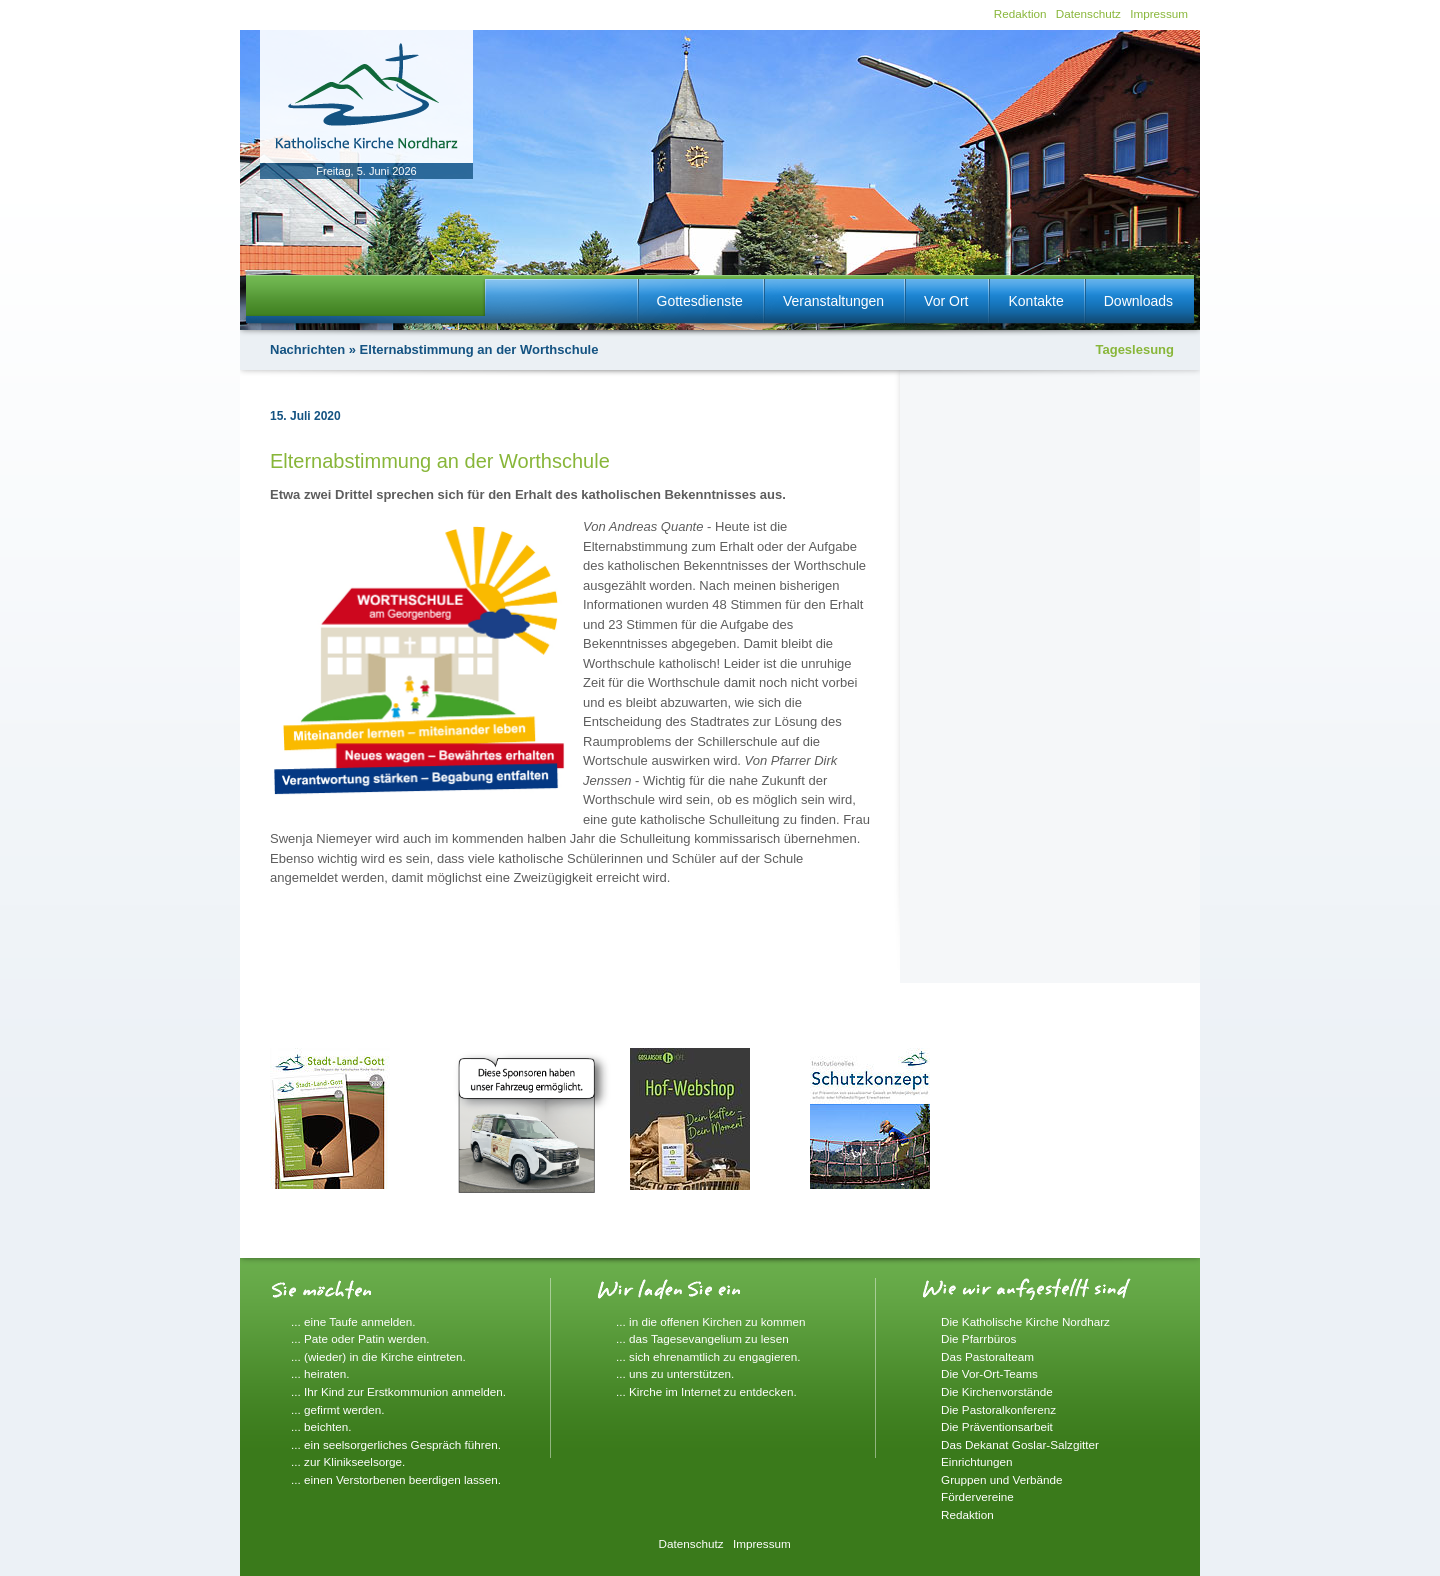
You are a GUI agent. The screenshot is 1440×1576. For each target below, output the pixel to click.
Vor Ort (946, 301)
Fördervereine (977, 1496)
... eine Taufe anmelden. (353, 1321)
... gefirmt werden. (338, 1409)
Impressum (1159, 13)
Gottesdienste (700, 301)
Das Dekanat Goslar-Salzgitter (1020, 1444)
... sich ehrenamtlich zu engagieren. (708, 1356)
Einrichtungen (976, 1461)
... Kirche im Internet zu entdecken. (706, 1391)
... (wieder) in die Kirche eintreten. (378, 1356)
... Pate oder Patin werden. (360, 1338)
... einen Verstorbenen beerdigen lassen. (396, 1479)
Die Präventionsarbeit (997, 1426)
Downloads (1138, 301)
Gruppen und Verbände (1002, 1479)
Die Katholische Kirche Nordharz (1025, 1321)
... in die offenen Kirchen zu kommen (711, 1321)
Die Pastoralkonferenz (998, 1409)
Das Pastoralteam (987, 1356)
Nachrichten (307, 349)
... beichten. (321, 1426)
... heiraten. (320, 1373)
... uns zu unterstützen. (675, 1373)
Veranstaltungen (833, 301)
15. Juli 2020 (305, 416)
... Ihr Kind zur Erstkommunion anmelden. (398, 1391)
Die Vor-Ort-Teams (989, 1373)
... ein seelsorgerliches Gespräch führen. (396, 1444)
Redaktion (1020, 13)
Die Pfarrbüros (978, 1338)
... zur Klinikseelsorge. (348, 1461)
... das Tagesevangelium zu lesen (702, 1338)
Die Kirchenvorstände (997, 1391)
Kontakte (1035, 301)
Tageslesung (1134, 349)
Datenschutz (1088, 13)
